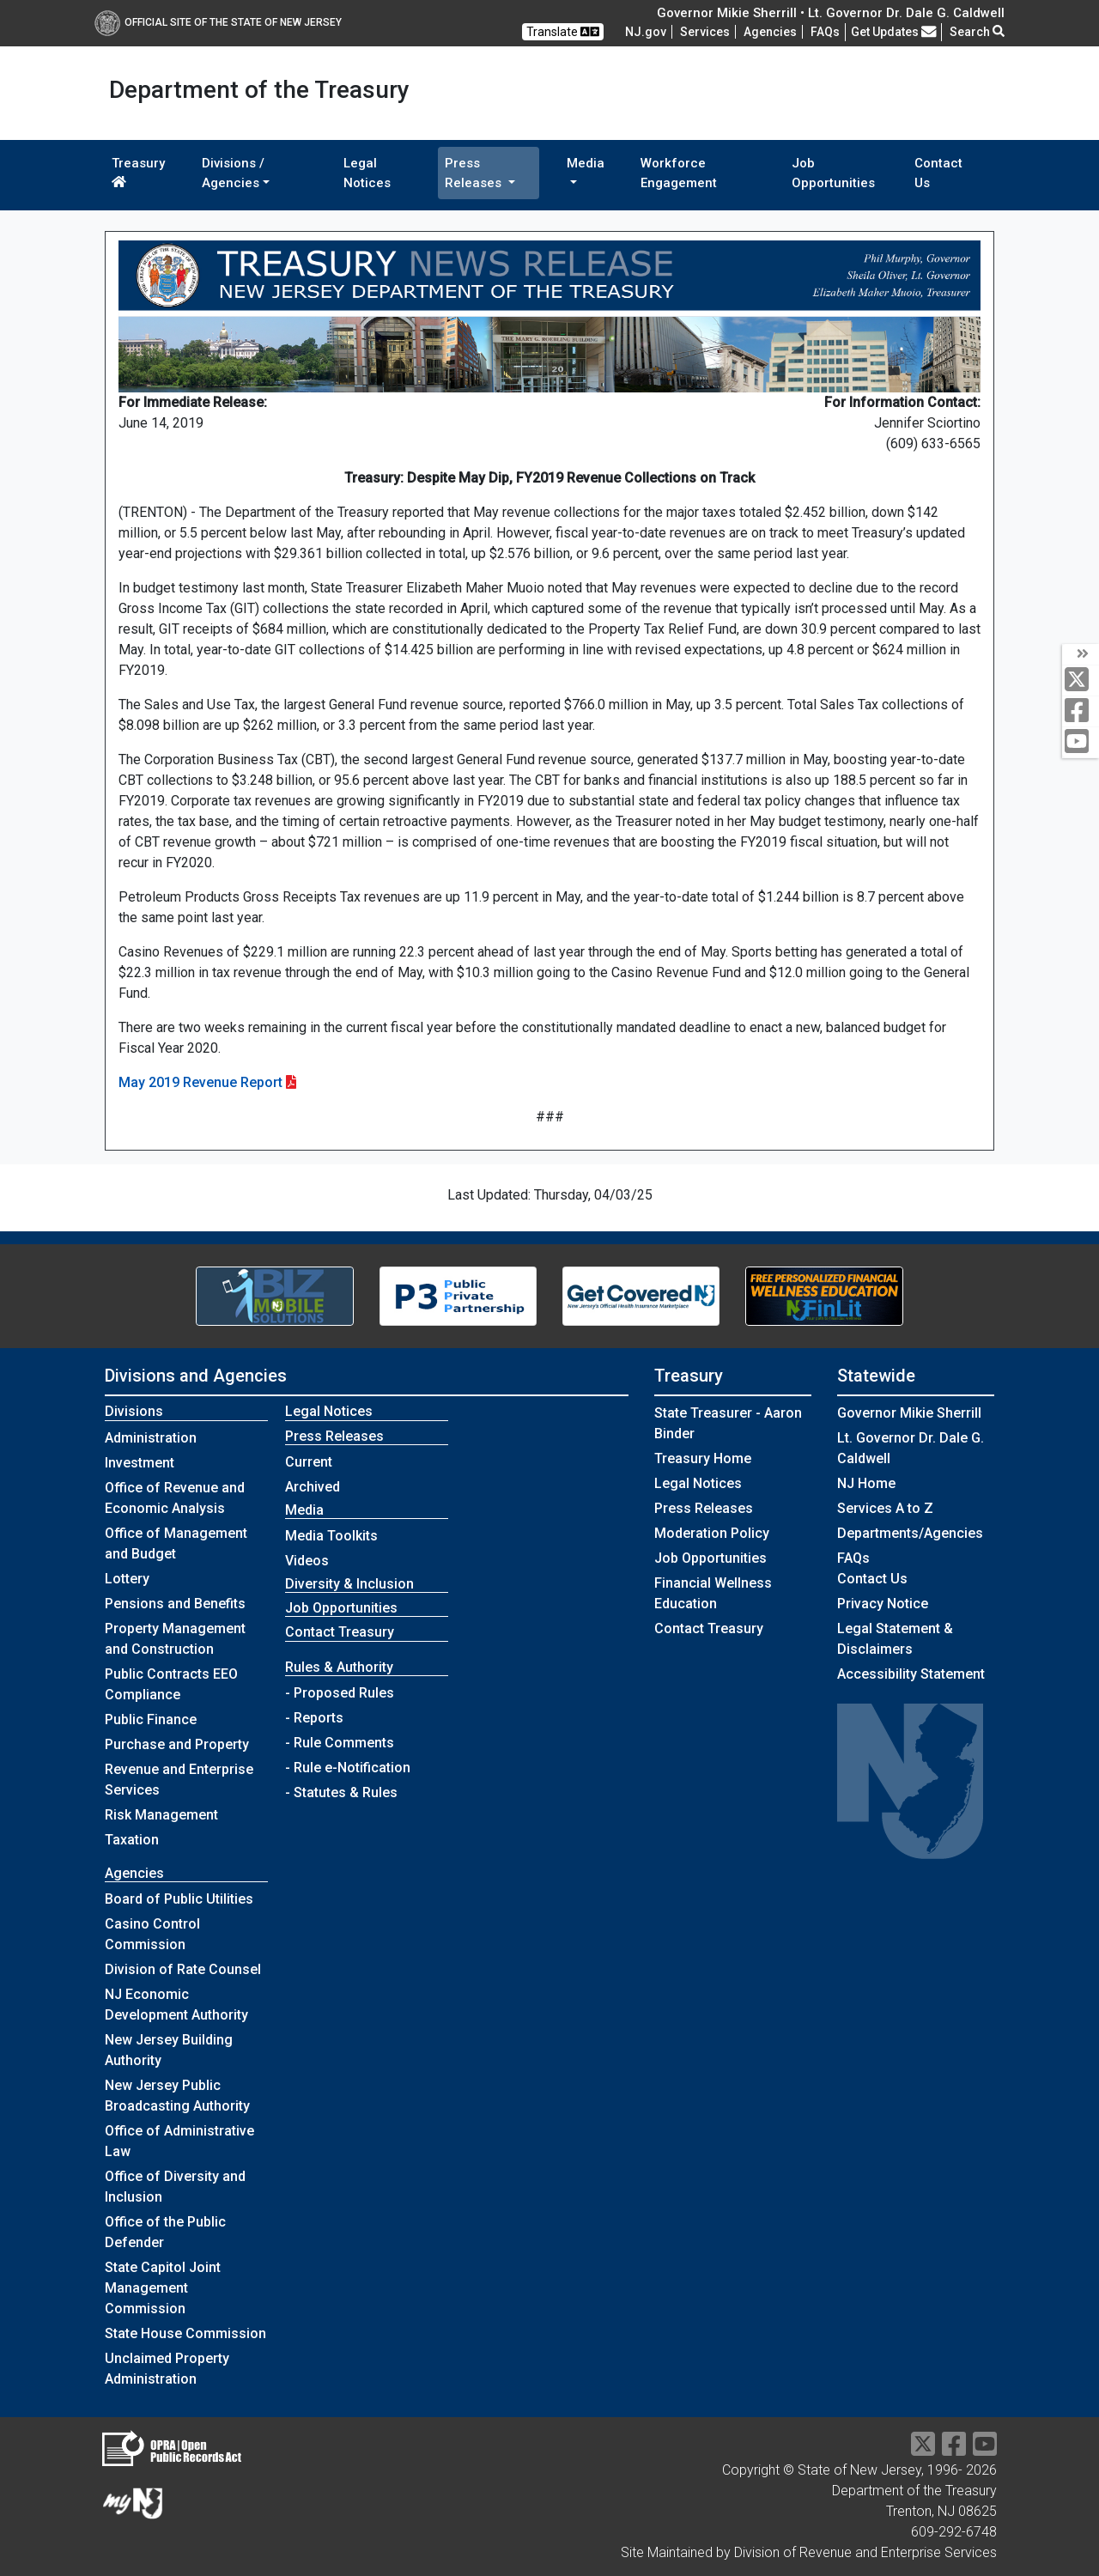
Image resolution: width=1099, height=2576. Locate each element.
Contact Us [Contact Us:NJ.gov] (872, 1579)
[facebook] (1080, 711)
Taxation (132, 1840)
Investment (139, 1463)
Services (705, 32)
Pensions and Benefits (175, 1603)
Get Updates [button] (894, 32)
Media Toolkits (331, 1536)
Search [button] (977, 32)
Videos (307, 1560)
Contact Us (938, 173)
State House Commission (185, 2333)
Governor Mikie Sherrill (909, 1413)
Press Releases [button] (475, 173)
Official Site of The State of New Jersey (218, 22)
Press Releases (703, 1508)
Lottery (127, 1579)
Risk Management (161, 1815)
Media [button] (585, 163)
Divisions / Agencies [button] (233, 173)
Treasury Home (702, 1458)
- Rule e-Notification (347, 1767)
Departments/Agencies (910, 1533)
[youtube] (1080, 742)
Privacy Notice (882, 1603)
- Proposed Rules (339, 1693)
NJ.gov (645, 32)
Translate (562, 31)
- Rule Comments (339, 1743)
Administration (151, 1438)
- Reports (314, 1718)
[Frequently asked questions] (825, 32)
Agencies (770, 32)
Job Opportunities (833, 173)
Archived (312, 1487)
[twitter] (1080, 680)
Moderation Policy (711, 1533)
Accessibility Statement (911, 1674)
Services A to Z (885, 1508)
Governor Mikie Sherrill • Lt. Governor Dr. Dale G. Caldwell (831, 13)
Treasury (138, 171)
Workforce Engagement (679, 173)
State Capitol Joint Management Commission (163, 2288)
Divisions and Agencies (196, 1375)
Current (308, 1462)
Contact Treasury (339, 1632)
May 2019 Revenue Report (200, 1082)
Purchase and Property (177, 1744)
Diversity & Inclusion (349, 1584)
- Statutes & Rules (341, 1792)
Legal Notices (367, 173)
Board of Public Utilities (179, 1899)
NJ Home (866, 1483)
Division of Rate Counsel (183, 1969)
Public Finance (151, 1719)
